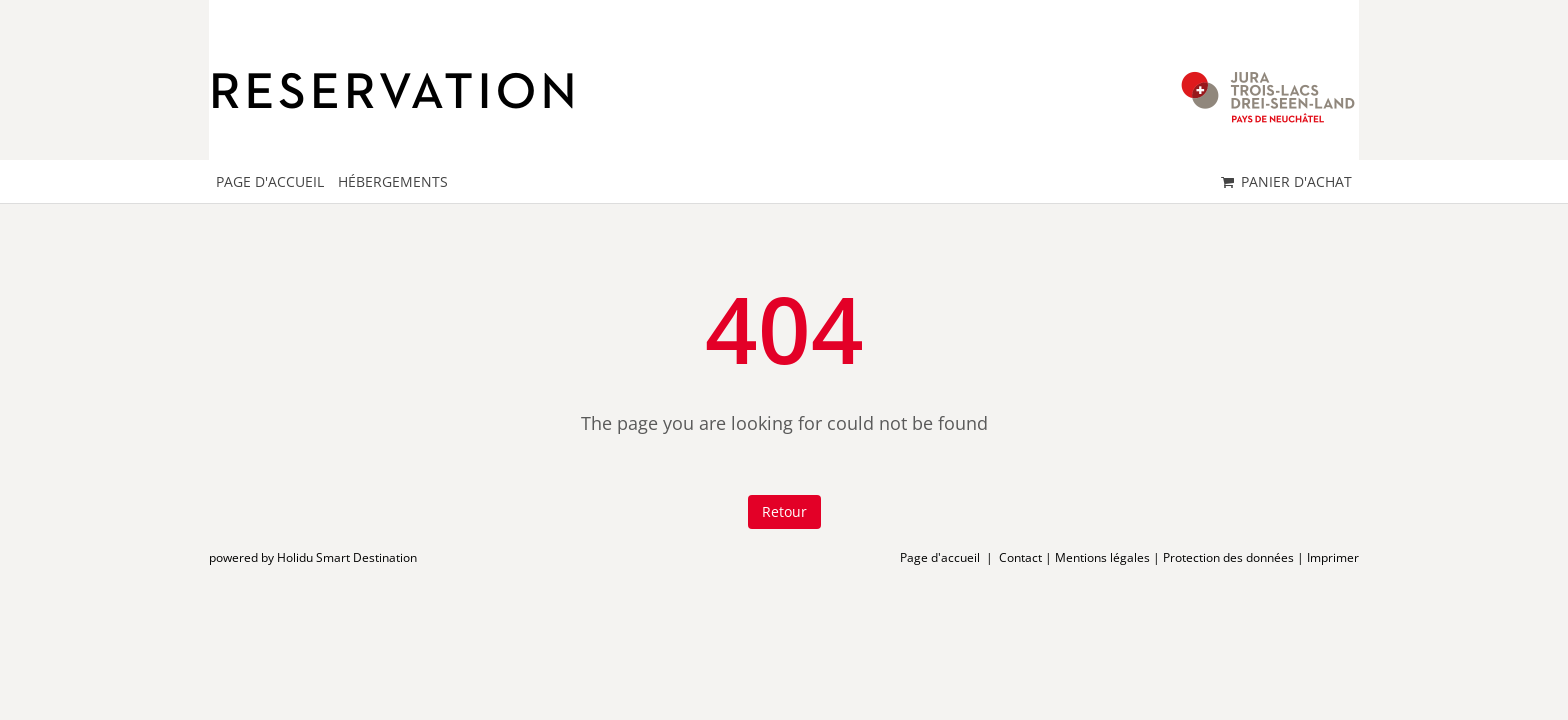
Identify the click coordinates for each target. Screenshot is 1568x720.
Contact (1020, 557)
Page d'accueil (940, 557)
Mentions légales (1102, 557)
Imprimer (1333, 557)
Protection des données (1228, 557)
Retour (784, 511)
